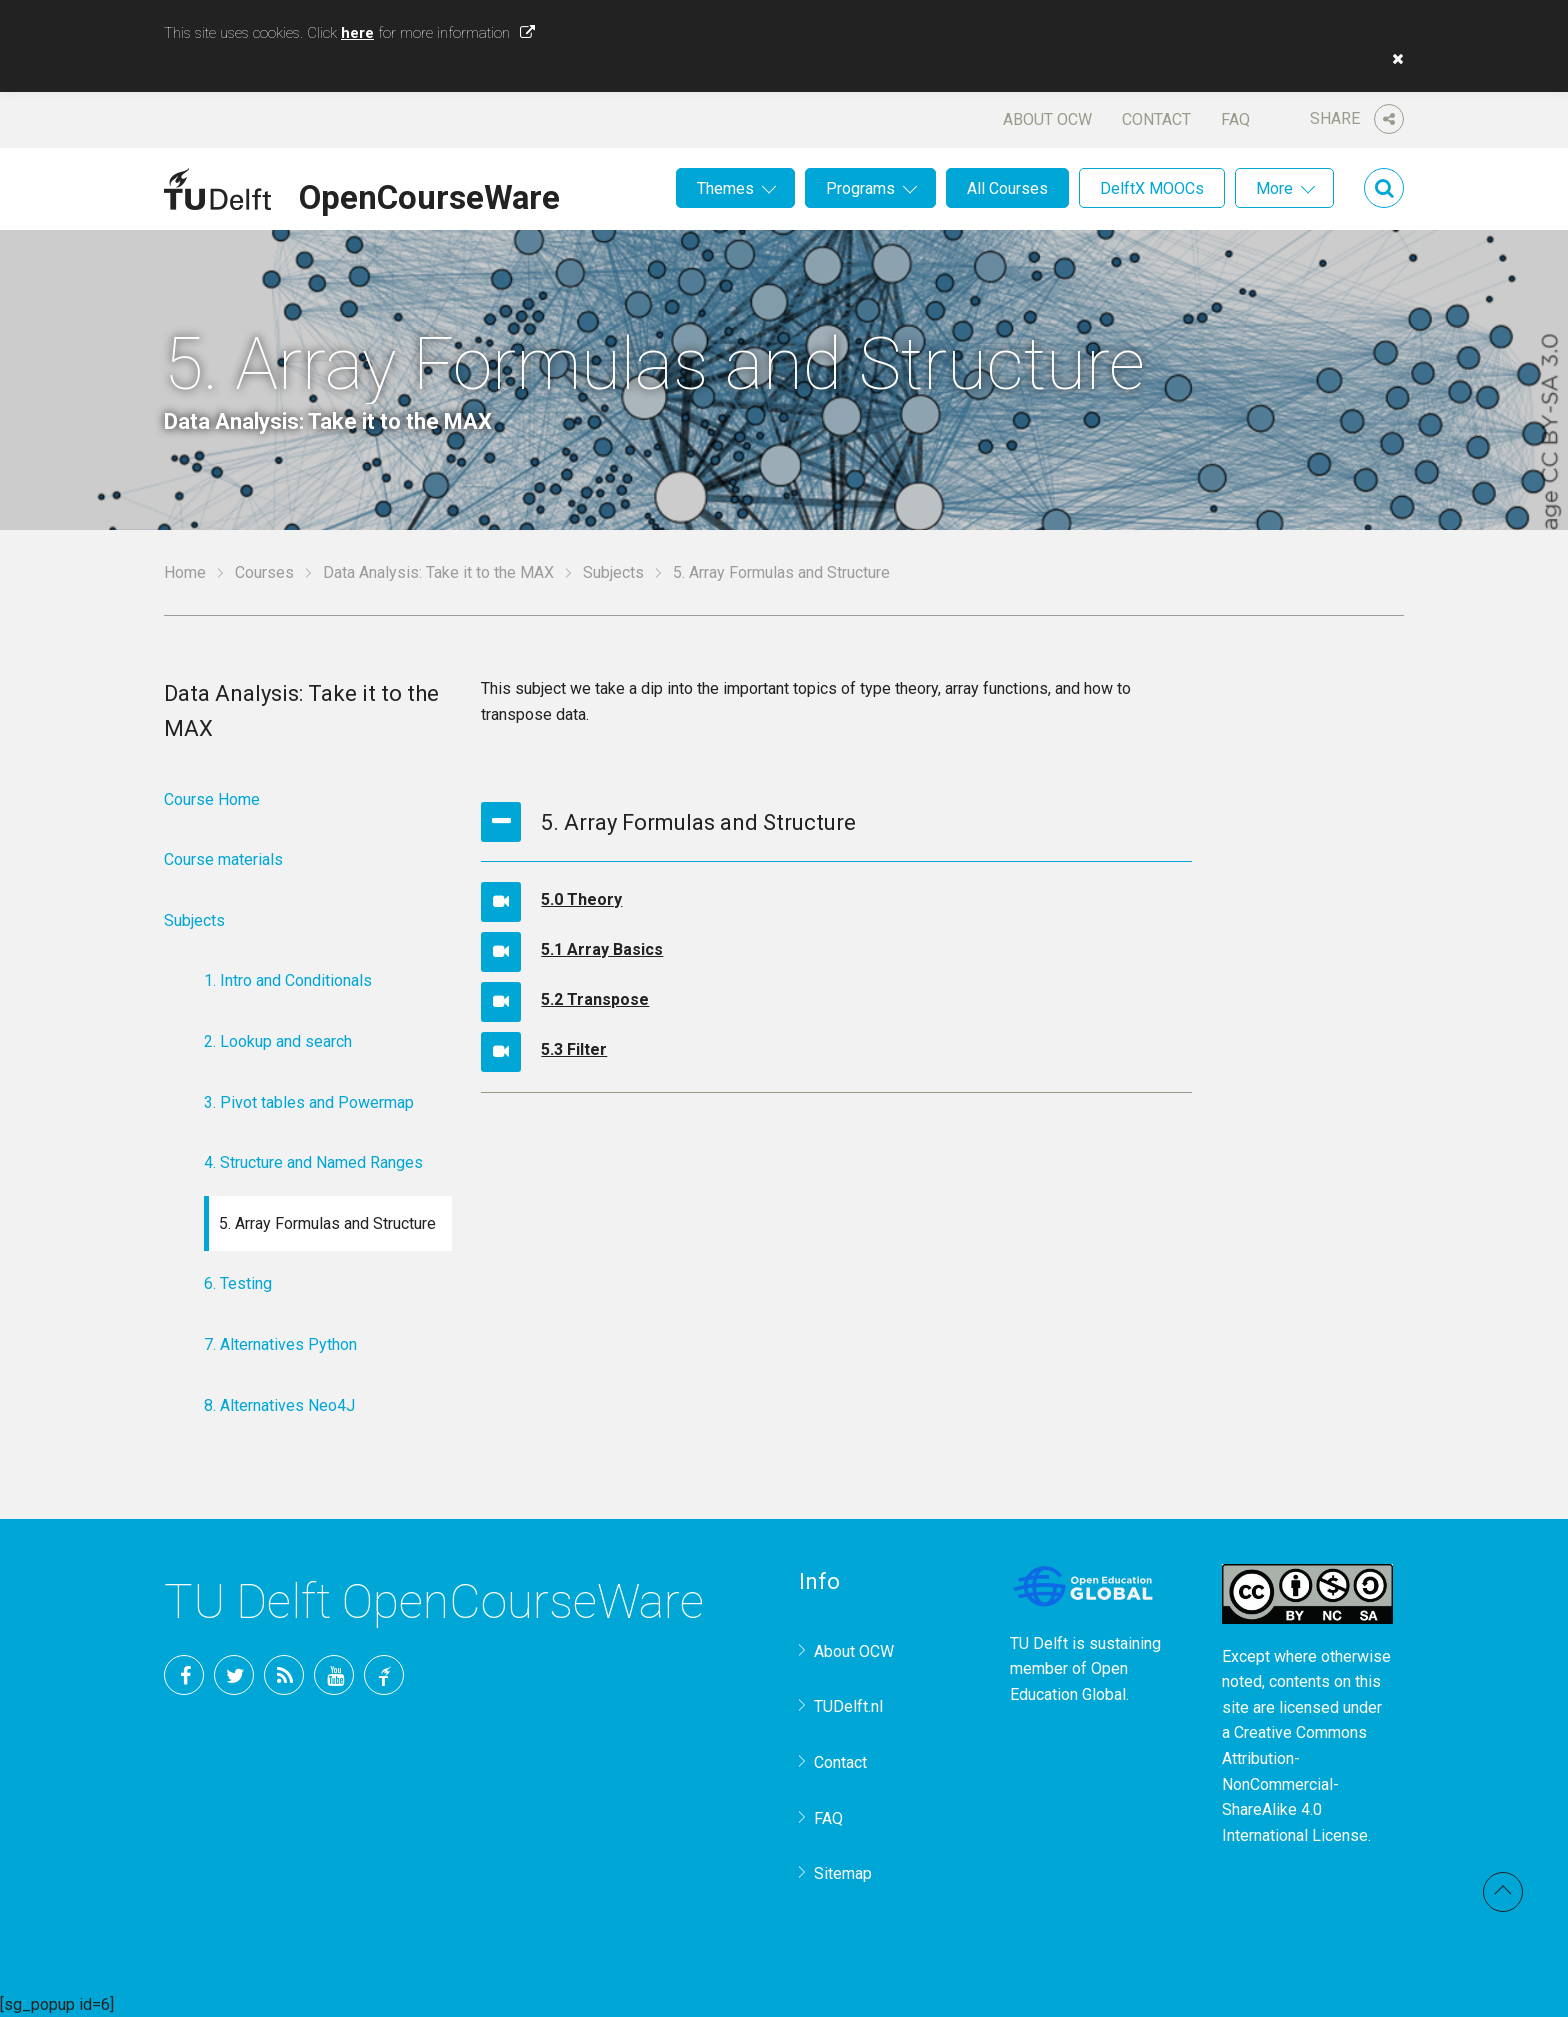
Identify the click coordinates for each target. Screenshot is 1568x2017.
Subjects (613, 572)
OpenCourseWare (429, 194)
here (357, 33)
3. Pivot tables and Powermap (309, 1102)
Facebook (184, 1675)
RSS (284, 1675)
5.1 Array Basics (602, 949)
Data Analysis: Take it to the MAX (438, 572)
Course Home (212, 799)
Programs (860, 188)
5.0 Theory (581, 899)
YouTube (334, 1675)
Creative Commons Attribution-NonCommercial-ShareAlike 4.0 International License (1295, 1783)
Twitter (234, 1675)
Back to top (1503, 1892)
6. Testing (238, 1283)
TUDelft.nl (848, 1706)
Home (185, 572)
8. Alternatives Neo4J (279, 1405)
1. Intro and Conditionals (288, 980)
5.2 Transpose (595, 999)
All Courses (1007, 188)
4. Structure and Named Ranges (313, 1162)
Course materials (223, 859)
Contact (1156, 119)
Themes (725, 188)
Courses (264, 572)
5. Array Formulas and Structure (327, 1223)
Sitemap (843, 1873)
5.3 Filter (574, 1049)
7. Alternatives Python (280, 1344)
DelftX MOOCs (1152, 188)
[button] (1393, 59)
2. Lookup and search (278, 1041)
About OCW (1047, 119)
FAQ (1235, 119)
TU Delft (384, 1675)
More (1274, 188)
